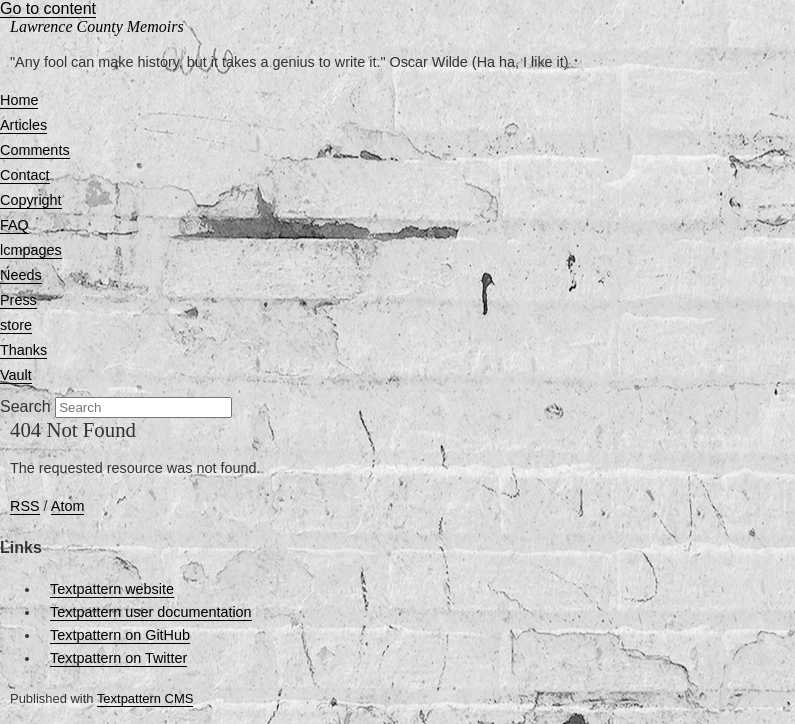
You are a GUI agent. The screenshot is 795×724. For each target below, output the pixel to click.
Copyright (31, 200)
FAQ (14, 225)
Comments (35, 150)
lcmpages (31, 250)
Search (25, 406)
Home (19, 100)
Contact (25, 175)
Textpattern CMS (145, 698)
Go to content (48, 8)
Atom (68, 506)
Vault (16, 375)
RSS (25, 506)
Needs (21, 275)
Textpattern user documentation (151, 612)
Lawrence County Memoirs (97, 26)
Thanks (23, 350)
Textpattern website (112, 589)
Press (18, 300)
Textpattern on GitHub (120, 635)
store (16, 325)
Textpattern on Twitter (118, 658)
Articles (23, 125)
